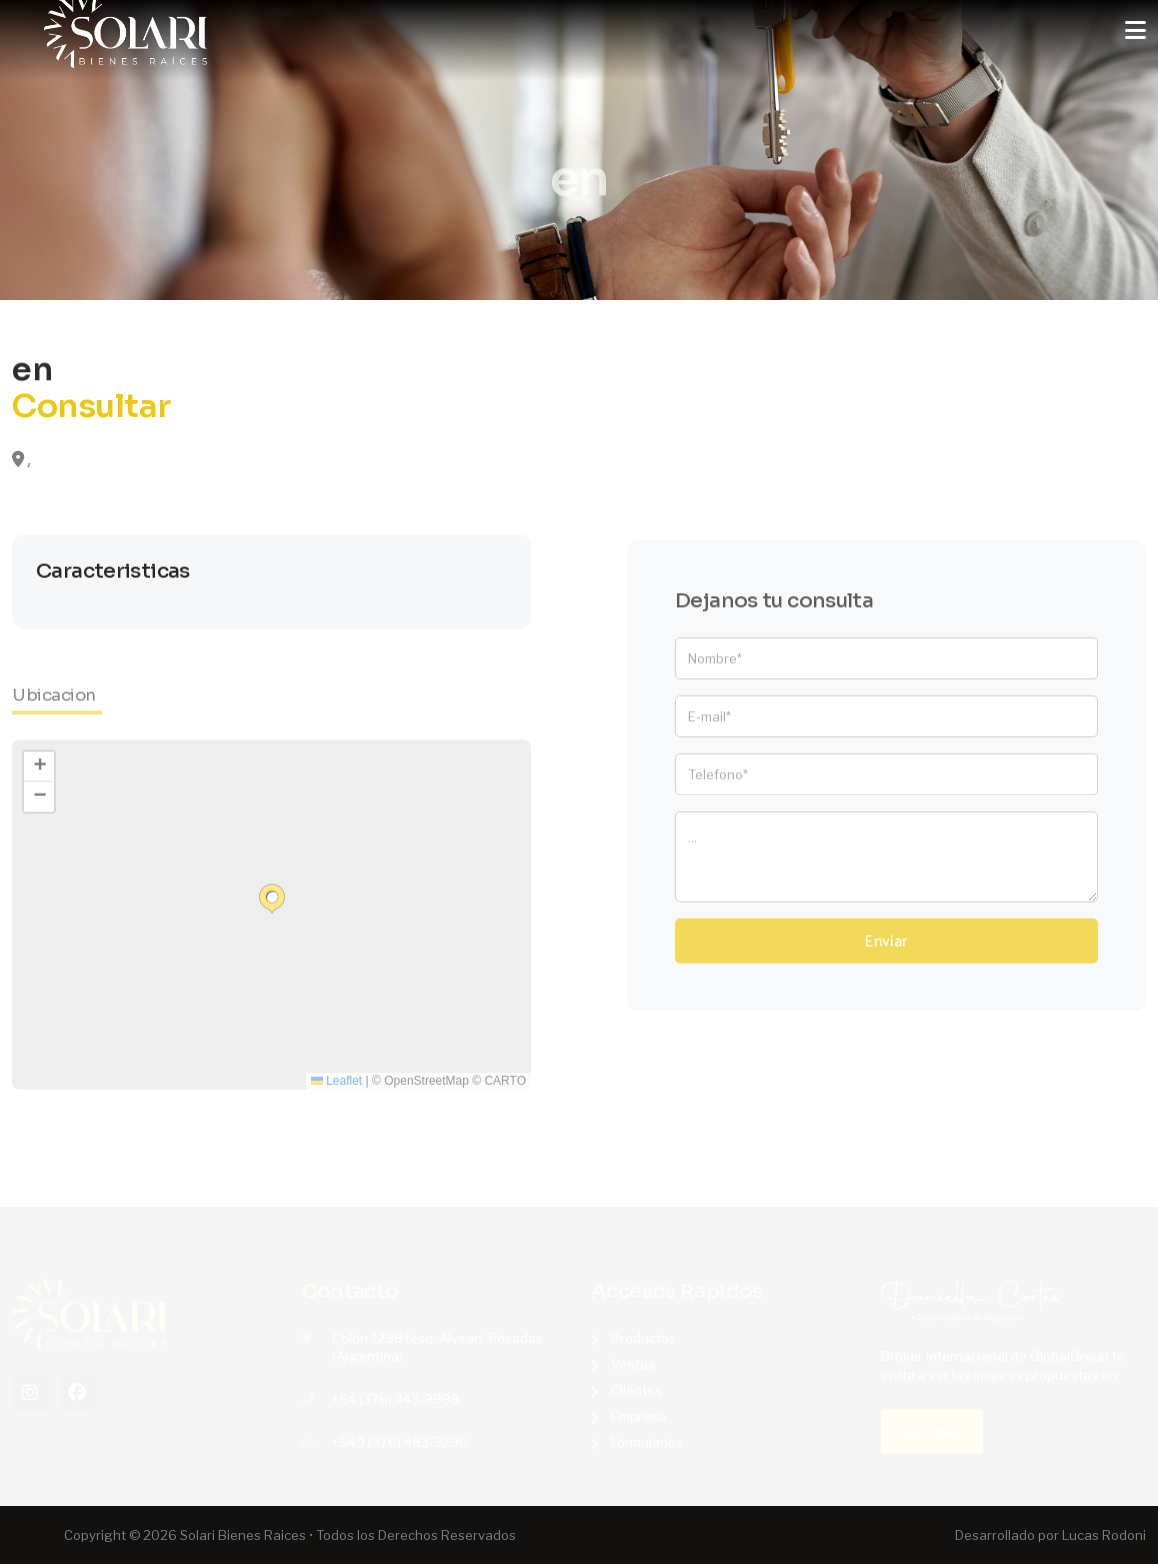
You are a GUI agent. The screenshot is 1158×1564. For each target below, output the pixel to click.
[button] (272, 908)
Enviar (886, 950)
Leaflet (336, 1090)
